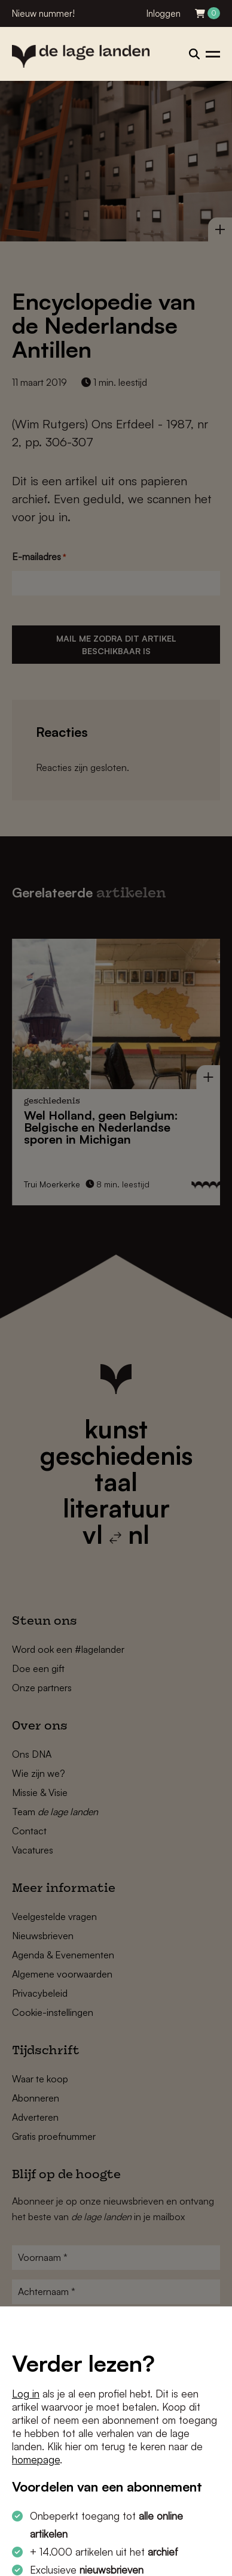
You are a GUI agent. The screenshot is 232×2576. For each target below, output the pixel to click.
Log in (25, 2393)
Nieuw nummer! (43, 13)
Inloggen (163, 13)
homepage (36, 2459)
